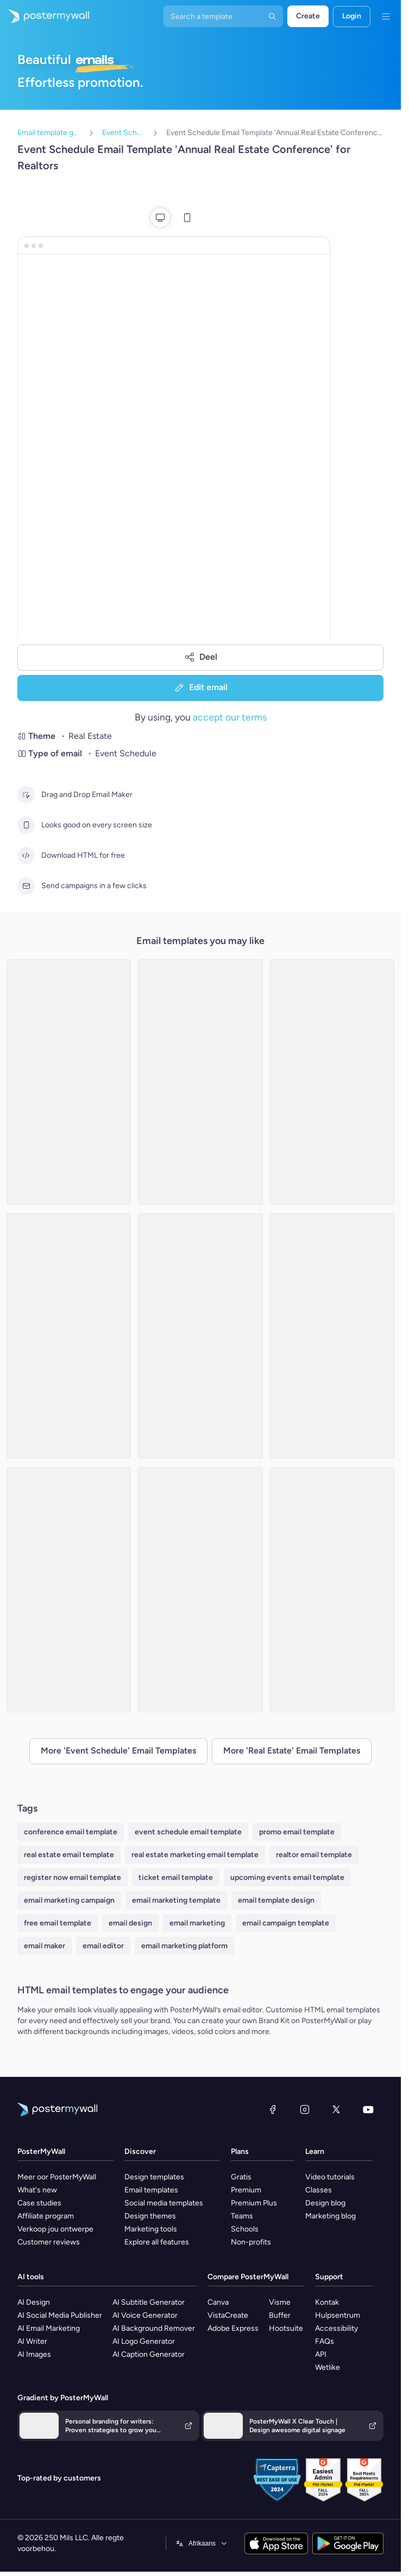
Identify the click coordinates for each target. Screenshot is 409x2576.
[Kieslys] (385, 16)
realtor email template (314, 1854)
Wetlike (327, 2367)
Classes (318, 2190)
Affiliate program (45, 2216)
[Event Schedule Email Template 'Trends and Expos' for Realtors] (332, 1081)
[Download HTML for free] (26, 855)
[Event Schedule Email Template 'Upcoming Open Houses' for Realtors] (200, 1335)
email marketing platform (184, 1945)
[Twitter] (336, 2109)
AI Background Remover (153, 2328)
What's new (37, 2190)
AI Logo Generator (143, 2341)
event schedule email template (188, 1832)
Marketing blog (330, 2216)
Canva (218, 2302)
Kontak (327, 2302)
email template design (276, 1900)
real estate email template (69, 1854)
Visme (280, 2302)
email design (130, 1923)
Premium (246, 2190)
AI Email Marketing (48, 2328)
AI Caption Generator (148, 2354)
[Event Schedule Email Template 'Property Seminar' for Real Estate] (332, 1335)
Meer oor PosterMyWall (56, 2177)
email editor (103, 1945)
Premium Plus (254, 2203)
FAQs (324, 2341)
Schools (245, 2229)
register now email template (72, 1877)
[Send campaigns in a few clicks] (26, 886)
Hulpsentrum (337, 2315)
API (320, 2354)
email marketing (197, 1923)
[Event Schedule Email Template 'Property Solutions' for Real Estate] (200, 1589)
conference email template (70, 1832)
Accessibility (336, 2328)
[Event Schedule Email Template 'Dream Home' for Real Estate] (200, 1081)
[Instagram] (305, 2109)
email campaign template (285, 1923)
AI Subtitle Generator (148, 2302)
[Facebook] (273, 2109)
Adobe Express (233, 2328)
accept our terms (230, 717)
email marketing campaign (69, 1900)
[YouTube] (368, 2109)
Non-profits (251, 2242)
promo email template (297, 1832)
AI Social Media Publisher (59, 2315)
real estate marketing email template (195, 1854)
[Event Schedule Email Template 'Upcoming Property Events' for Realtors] (332, 1589)
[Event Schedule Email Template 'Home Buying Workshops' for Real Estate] (69, 1081)
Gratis (241, 2177)
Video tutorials (330, 2177)
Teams (242, 2216)
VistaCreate (227, 2315)
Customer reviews (48, 2242)
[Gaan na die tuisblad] (44, 16)
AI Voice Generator (145, 2315)
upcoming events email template (287, 1877)
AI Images (34, 2354)
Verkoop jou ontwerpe (55, 2229)
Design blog (325, 2203)
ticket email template (176, 1877)
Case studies (39, 2203)
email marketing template (176, 1900)
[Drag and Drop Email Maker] (26, 795)
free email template (57, 1923)
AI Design (33, 2302)
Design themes (150, 2216)
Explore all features (156, 2242)
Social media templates (163, 2203)
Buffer (280, 2315)
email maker (44, 1945)
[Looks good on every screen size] (26, 825)
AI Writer (32, 2341)
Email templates (151, 2190)
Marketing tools (150, 2229)
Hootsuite (286, 2328)
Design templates (154, 2177)
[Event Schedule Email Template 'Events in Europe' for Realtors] (69, 1589)
